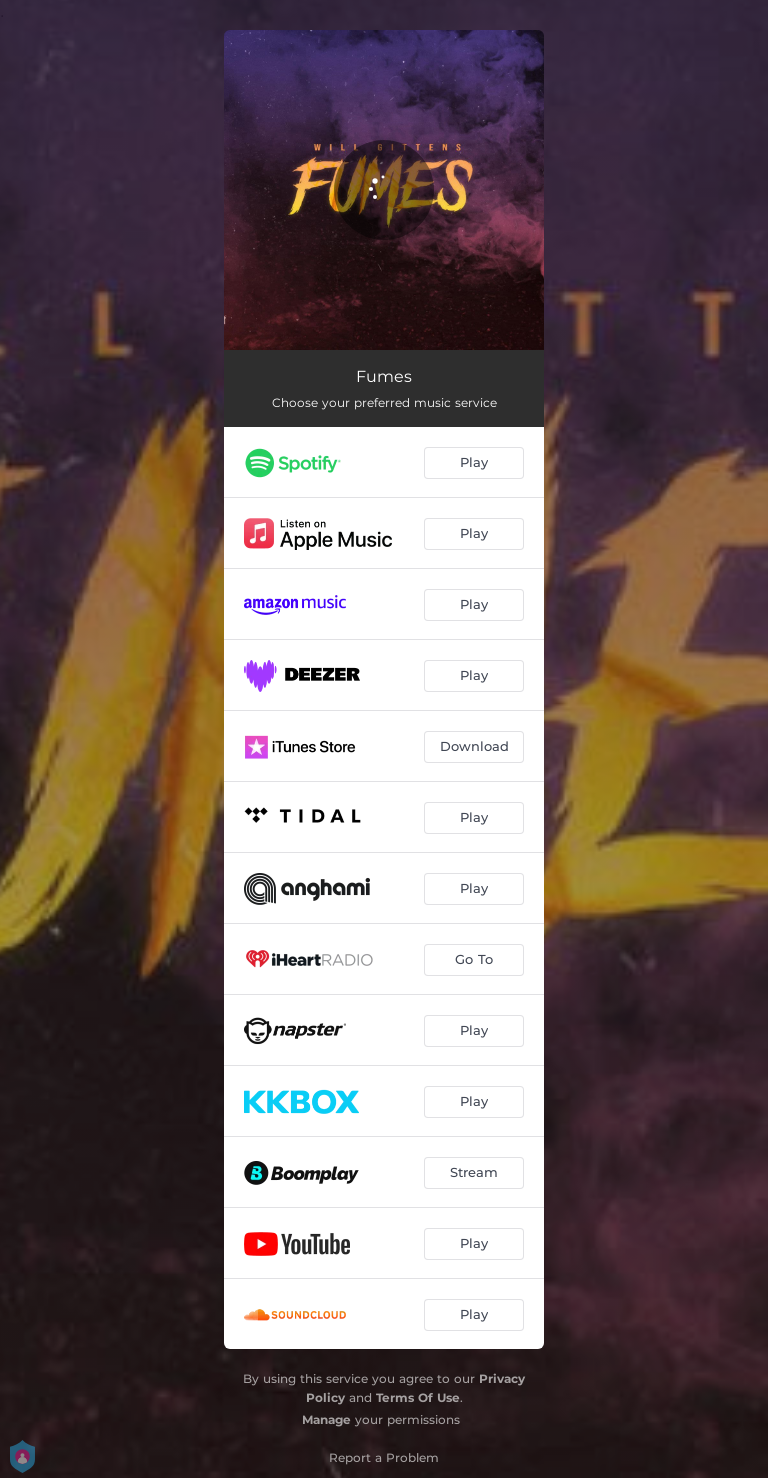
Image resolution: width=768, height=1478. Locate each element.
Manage (326, 1419)
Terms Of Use (418, 1397)
